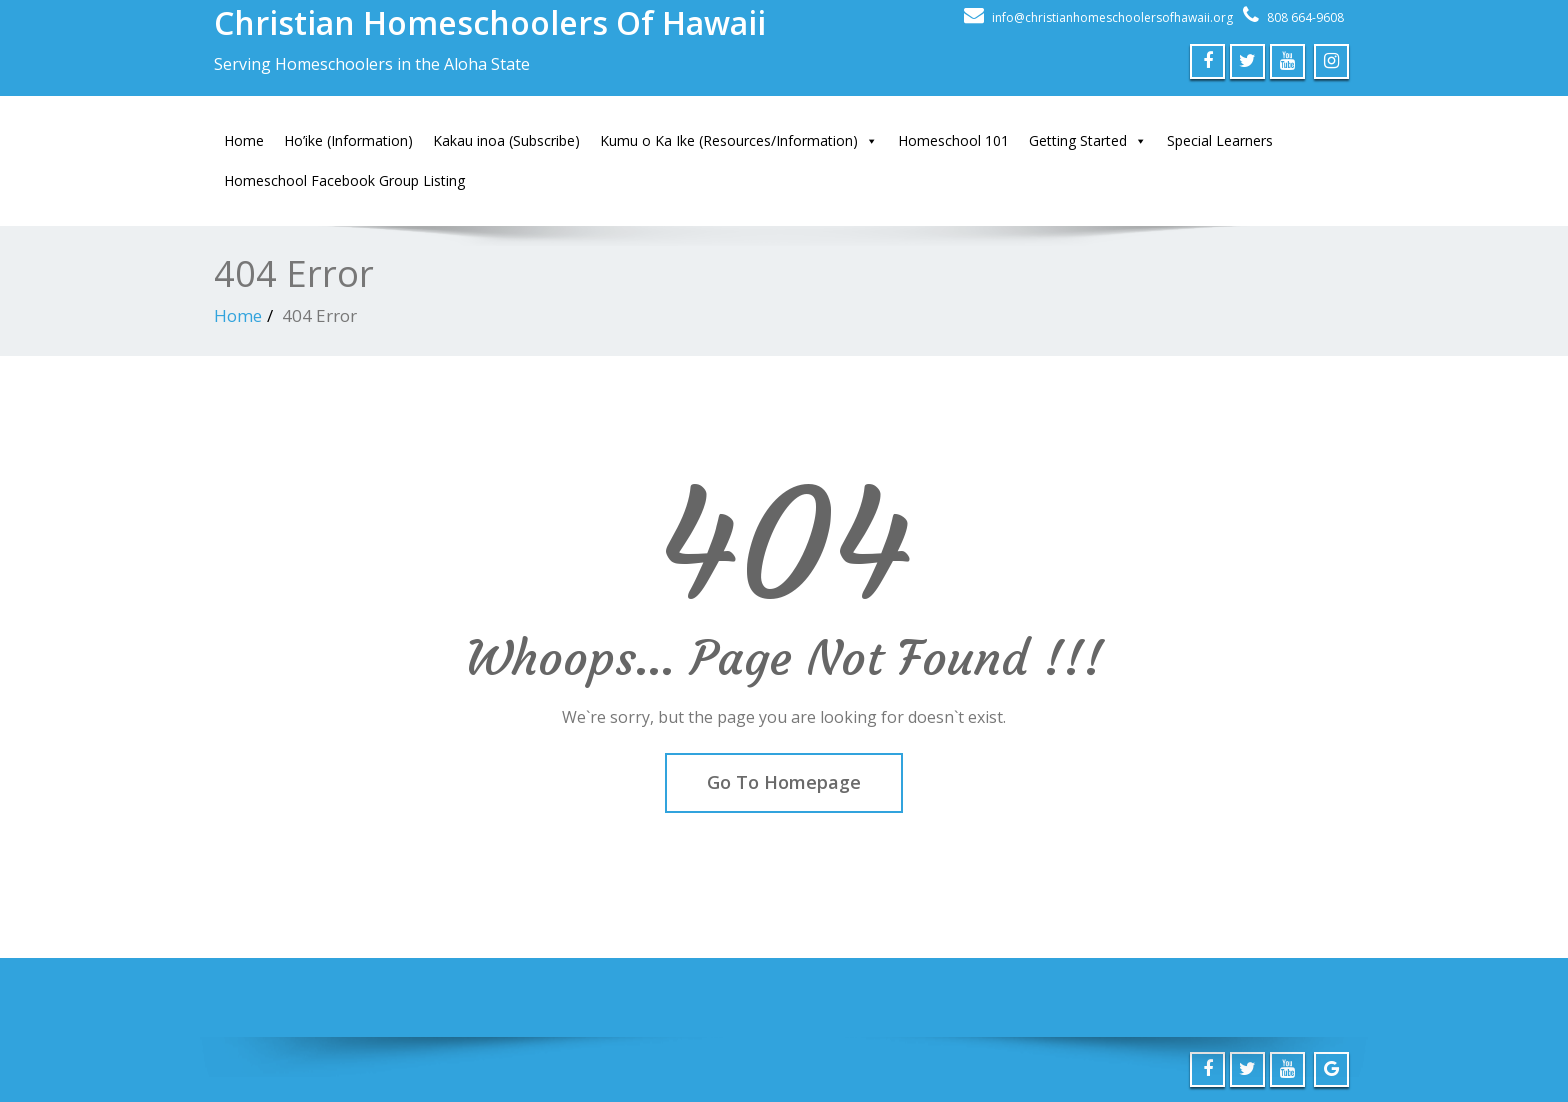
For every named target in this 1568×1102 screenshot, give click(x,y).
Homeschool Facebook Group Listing (344, 180)
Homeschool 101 (953, 140)
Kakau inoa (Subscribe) (506, 140)
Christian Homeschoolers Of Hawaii (490, 22)
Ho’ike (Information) (348, 140)
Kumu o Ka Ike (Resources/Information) (739, 141)
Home (244, 140)
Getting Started (1088, 141)
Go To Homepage (784, 782)
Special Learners (1220, 140)
